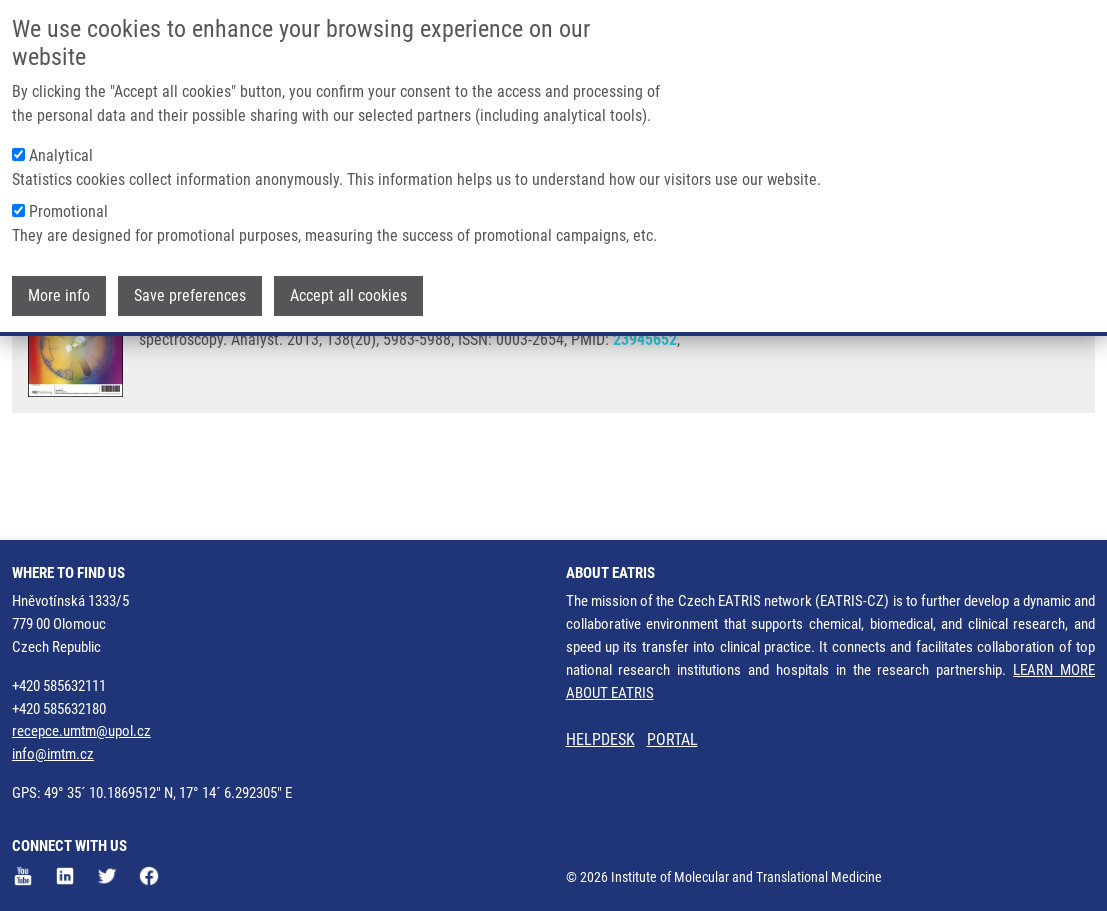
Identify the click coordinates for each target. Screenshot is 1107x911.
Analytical (61, 128)
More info (59, 268)
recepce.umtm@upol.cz (81, 731)
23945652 (645, 418)
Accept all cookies (348, 268)
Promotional (68, 184)
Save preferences (190, 268)
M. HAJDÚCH (411, 362)
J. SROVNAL (246, 362)
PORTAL (672, 739)
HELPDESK (600, 739)
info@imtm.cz (53, 754)
